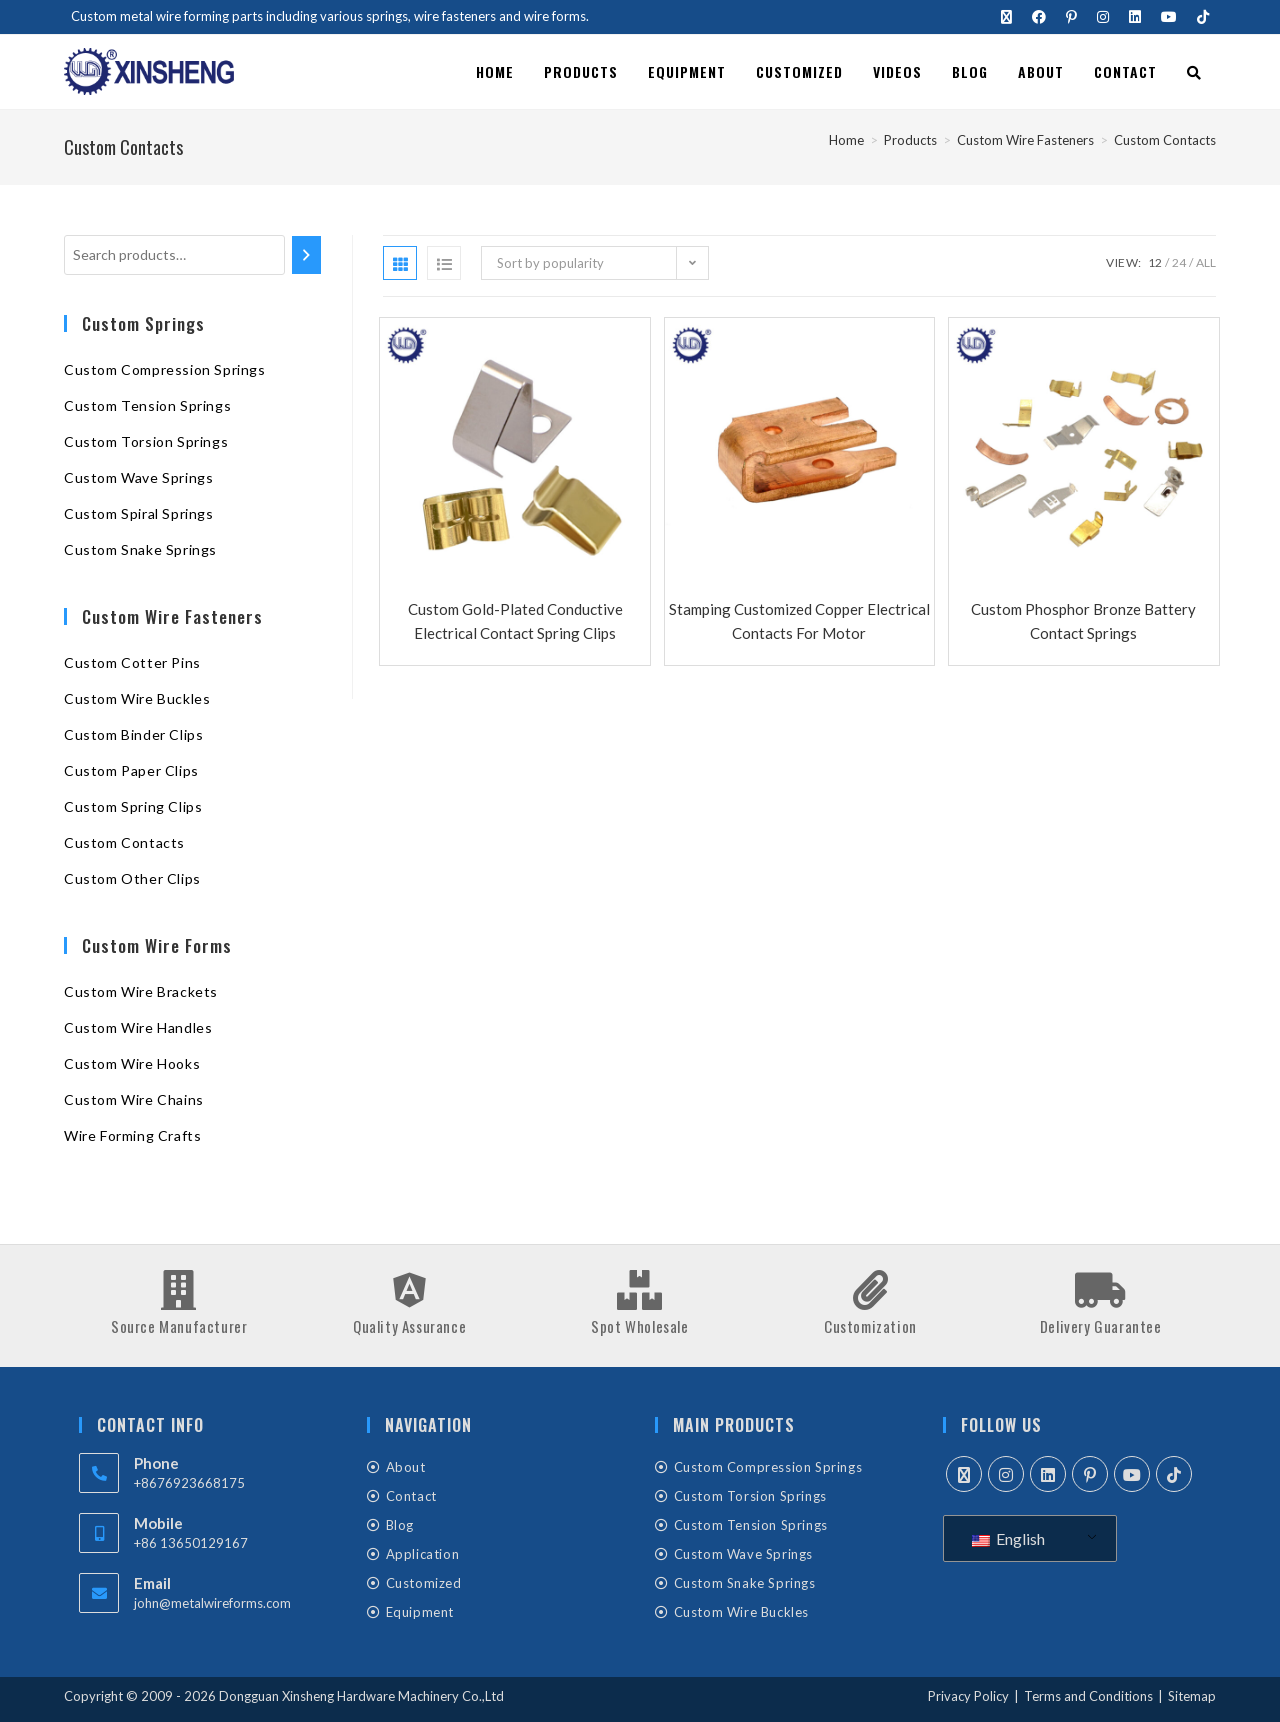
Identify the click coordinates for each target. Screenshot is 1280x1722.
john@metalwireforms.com (212, 1603)
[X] (964, 1474)
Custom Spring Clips (133, 806)
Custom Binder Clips (133, 734)
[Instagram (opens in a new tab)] (1103, 17)
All (1206, 262)
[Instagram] (1006, 1474)
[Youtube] (1132, 1474)
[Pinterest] (1090, 1474)
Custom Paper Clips (131, 770)
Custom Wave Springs (138, 477)
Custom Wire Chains (134, 1099)
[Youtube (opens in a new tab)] (1169, 17)
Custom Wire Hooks (132, 1063)
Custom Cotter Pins (132, 662)
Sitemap (1192, 1696)
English (1008, 1538)
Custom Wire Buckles (137, 698)
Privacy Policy (968, 1696)
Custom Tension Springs (147, 405)
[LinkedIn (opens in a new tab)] (1135, 17)
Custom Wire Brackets (141, 991)
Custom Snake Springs (140, 549)
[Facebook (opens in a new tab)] (1039, 17)
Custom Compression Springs (165, 369)
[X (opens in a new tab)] (1006, 17)
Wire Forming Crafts (132, 1135)
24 (1179, 262)
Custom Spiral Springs (139, 513)
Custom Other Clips (132, 878)
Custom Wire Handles (138, 1027)
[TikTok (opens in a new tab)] (1198, 17)
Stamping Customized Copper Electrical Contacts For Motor (799, 621)
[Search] (306, 255)
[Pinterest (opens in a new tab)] (1071, 17)
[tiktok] (1174, 1474)
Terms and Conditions (1088, 1696)
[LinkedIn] (1048, 1474)
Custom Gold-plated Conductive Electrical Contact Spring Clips (515, 621)
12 (1155, 262)
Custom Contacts (1165, 140)
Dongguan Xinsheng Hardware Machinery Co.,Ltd (361, 1696)
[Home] (846, 140)
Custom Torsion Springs (146, 441)
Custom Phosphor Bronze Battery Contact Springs (1083, 621)
